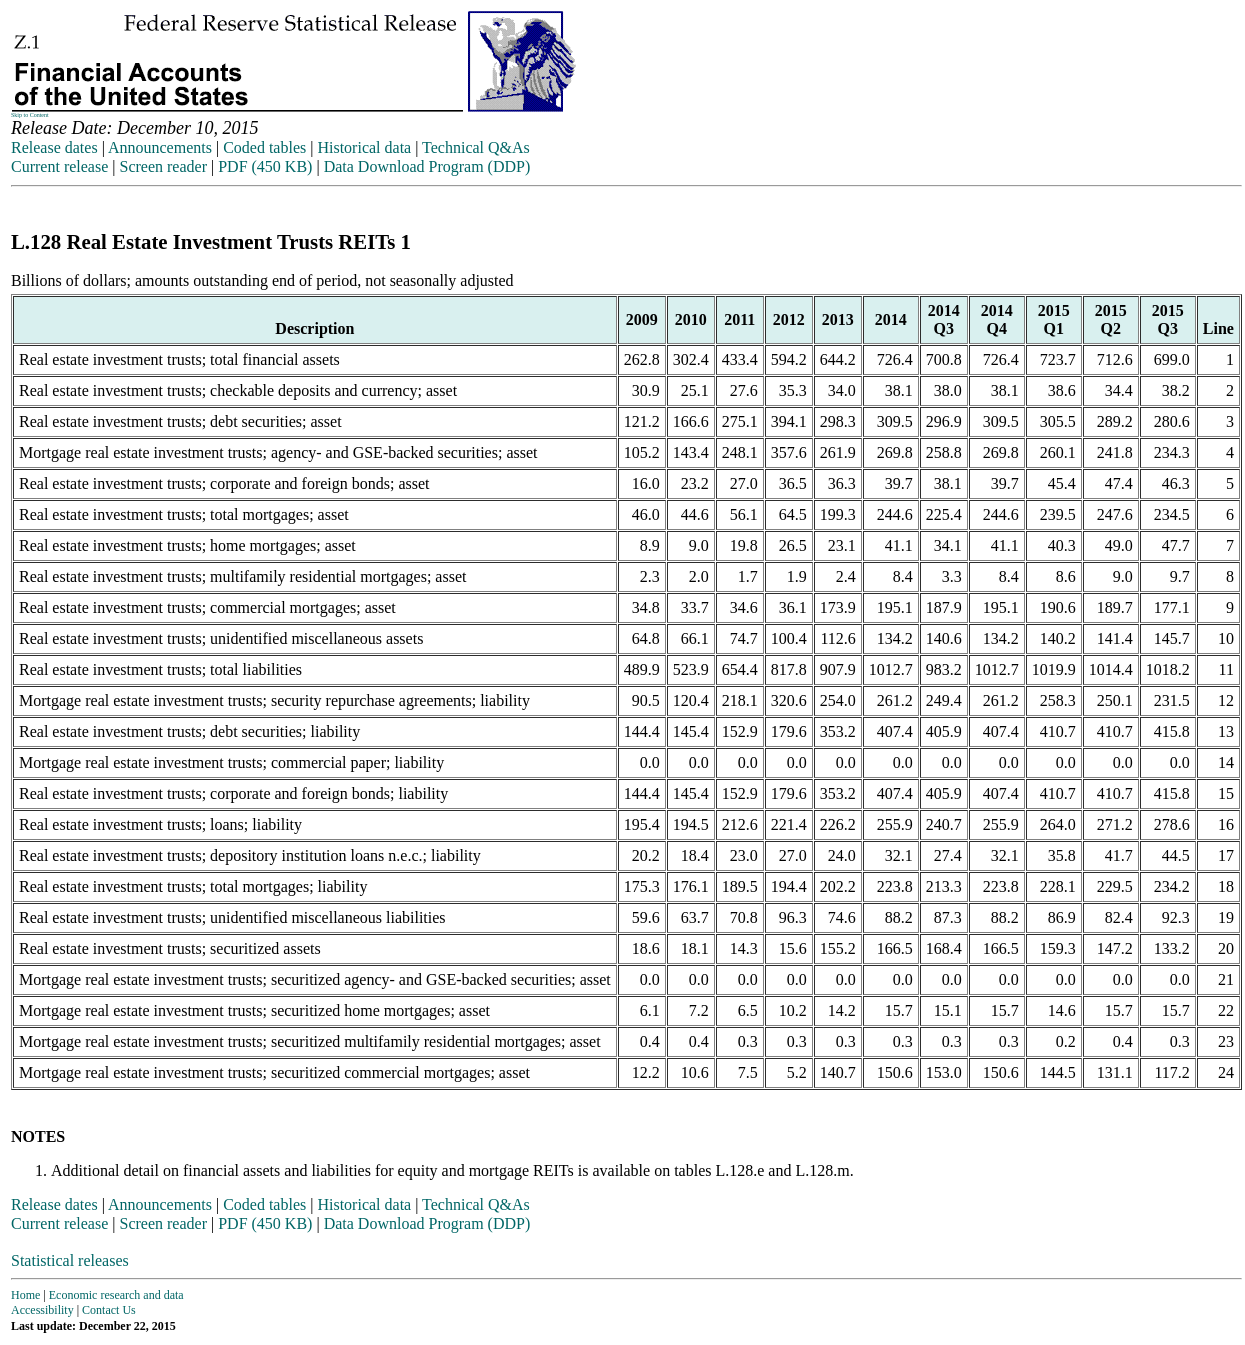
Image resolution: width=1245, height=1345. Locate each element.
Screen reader (163, 166)
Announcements (160, 147)
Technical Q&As (476, 147)
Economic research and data (116, 1295)
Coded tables (264, 147)
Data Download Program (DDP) (427, 166)
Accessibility (42, 1310)
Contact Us (109, 1310)
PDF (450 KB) (265, 166)
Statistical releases (70, 1260)
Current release (59, 166)
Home (25, 1295)
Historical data (364, 147)
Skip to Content (30, 115)
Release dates (54, 147)
